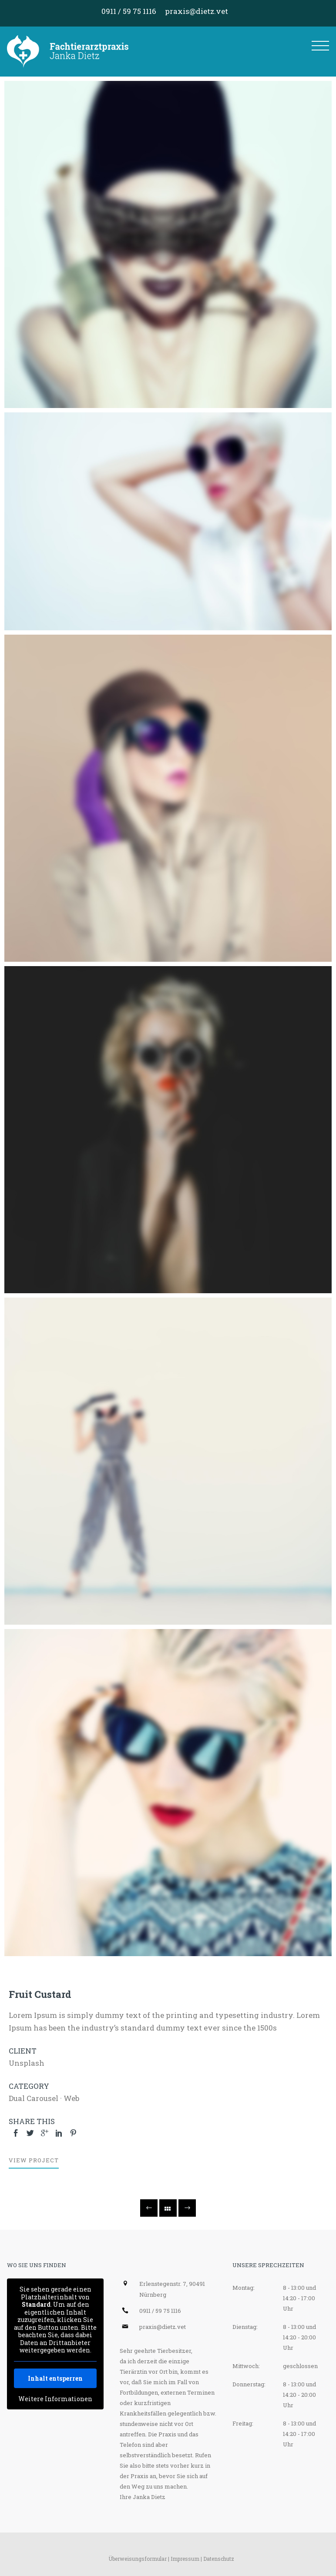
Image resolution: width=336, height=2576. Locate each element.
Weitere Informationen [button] (55, 2398)
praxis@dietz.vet (196, 11)
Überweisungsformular (137, 2558)
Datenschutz (218, 2558)
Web (71, 2098)
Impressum (185, 2558)
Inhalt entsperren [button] (55, 2378)
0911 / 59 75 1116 (128, 11)
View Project (34, 2160)
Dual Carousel (33, 2098)
